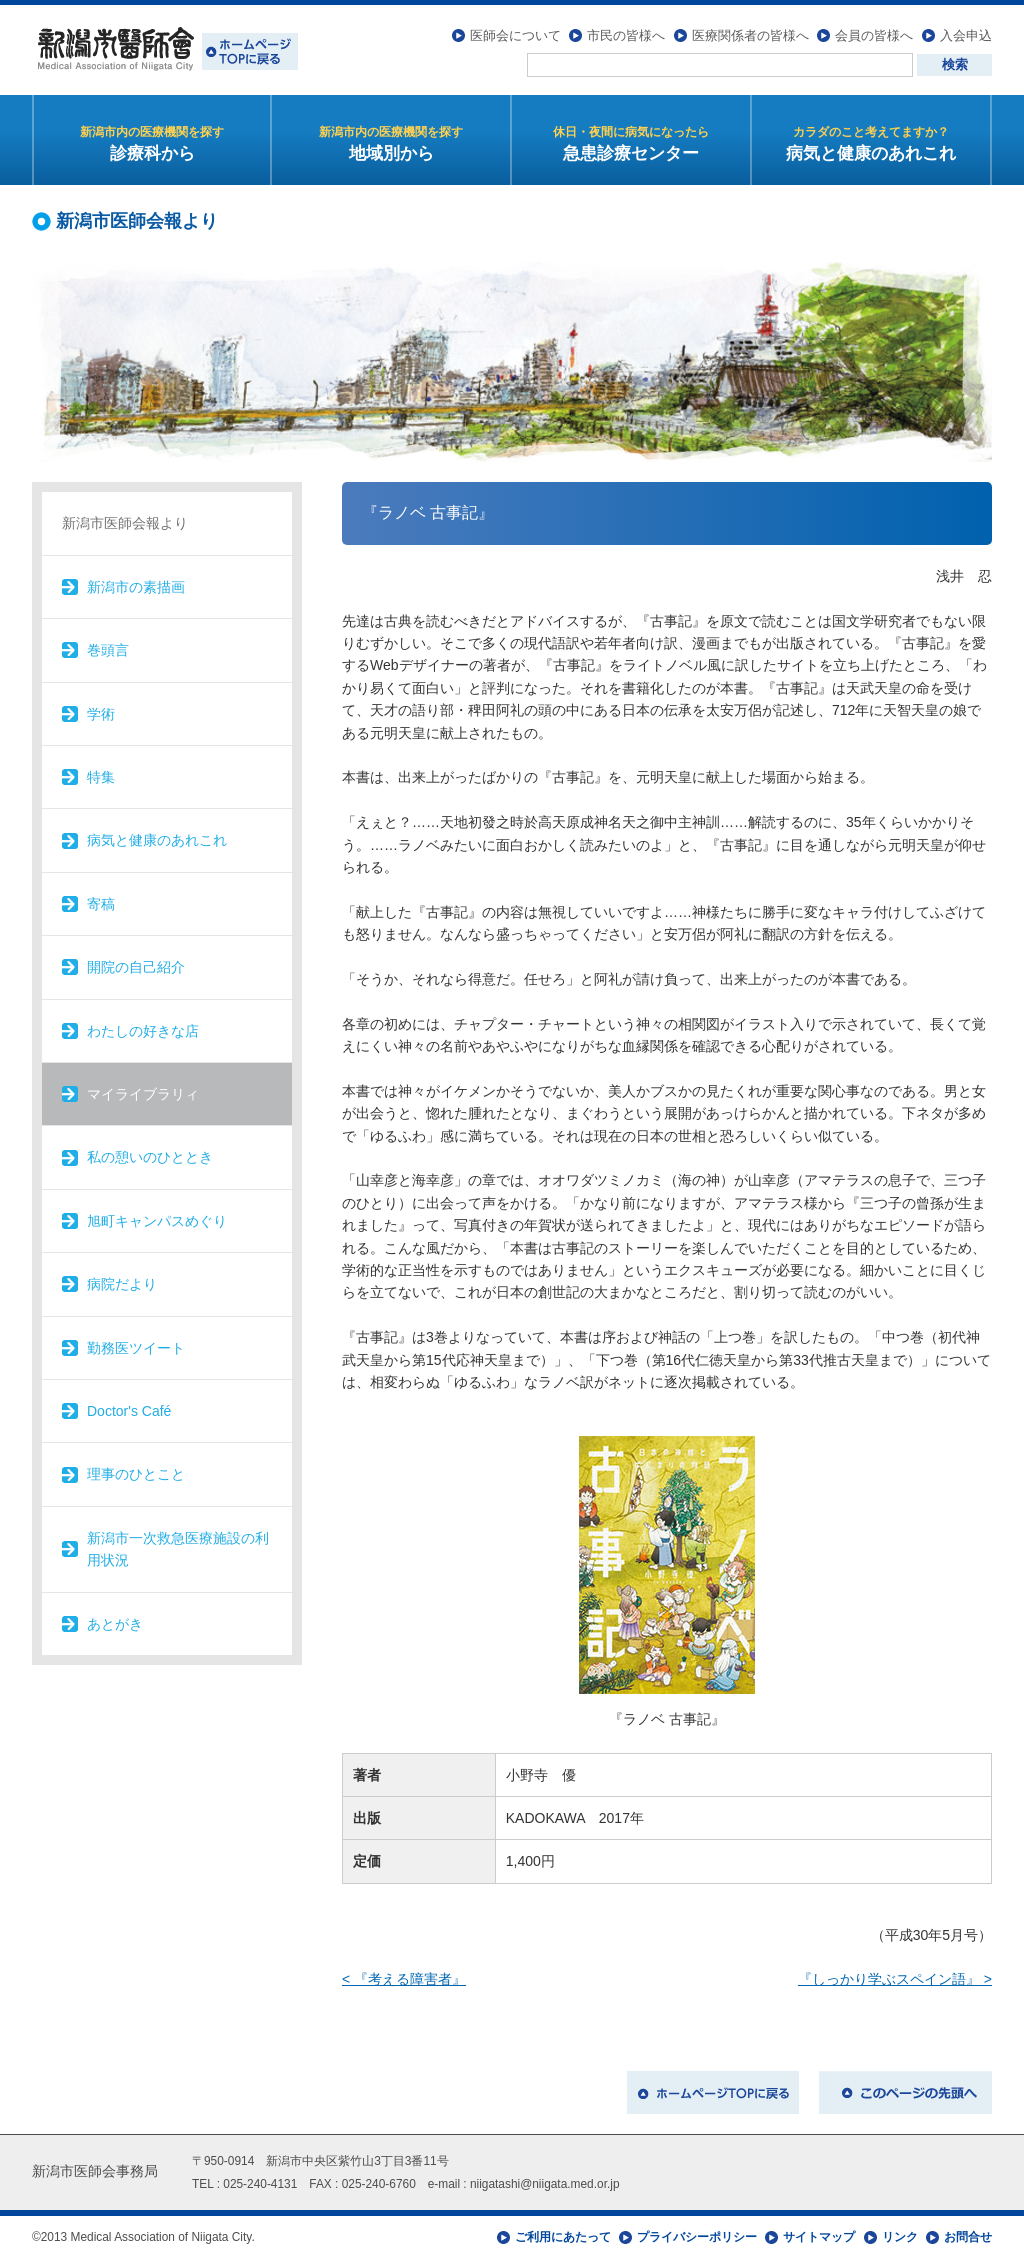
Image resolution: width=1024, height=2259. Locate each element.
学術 (101, 714)
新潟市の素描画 (136, 587)
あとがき (115, 1624)
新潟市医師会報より (125, 523)
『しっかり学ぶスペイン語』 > (895, 1979)
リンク (900, 2237)
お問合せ (968, 2237)
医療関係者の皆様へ (750, 35)
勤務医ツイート (136, 1348)
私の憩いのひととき (150, 1157)
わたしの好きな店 (143, 1031)
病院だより (122, 1284)
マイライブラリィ (143, 1094)
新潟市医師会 (165, 50)
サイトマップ (819, 2237)
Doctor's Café (129, 1411)
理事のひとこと (136, 1474)
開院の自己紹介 (136, 967)
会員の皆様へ (874, 35)
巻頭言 (108, 650)
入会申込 (966, 35)
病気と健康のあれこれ (157, 840)
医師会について (515, 35)
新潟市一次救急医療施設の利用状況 (178, 1549)
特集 (101, 777)
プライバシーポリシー (697, 2237)
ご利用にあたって (563, 2237)
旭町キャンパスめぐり (157, 1221)
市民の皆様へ (626, 35)
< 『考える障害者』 (404, 1979)
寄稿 (101, 904)
